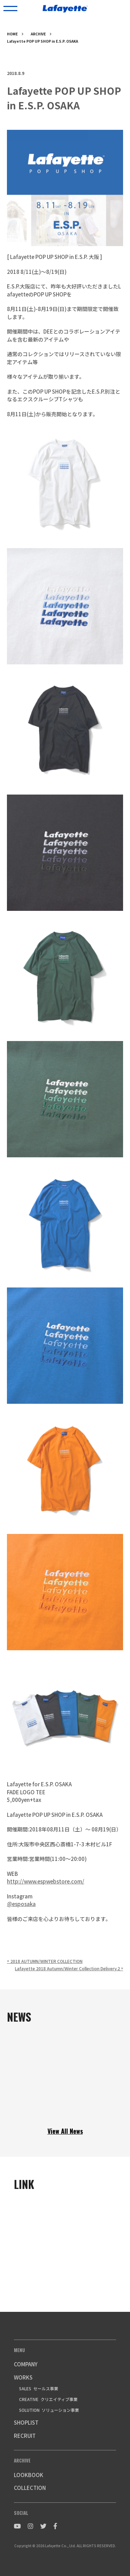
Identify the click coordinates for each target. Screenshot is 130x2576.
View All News (65, 2131)
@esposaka (21, 1903)
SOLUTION (49, 2410)
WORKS (23, 2377)
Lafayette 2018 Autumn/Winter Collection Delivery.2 (69, 1968)
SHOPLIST (26, 2422)
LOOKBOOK (28, 2474)
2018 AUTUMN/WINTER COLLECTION (45, 1961)
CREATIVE (48, 2399)
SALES (38, 2388)
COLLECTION (30, 2487)
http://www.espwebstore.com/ (45, 1881)
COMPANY (25, 2364)
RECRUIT (25, 2435)
